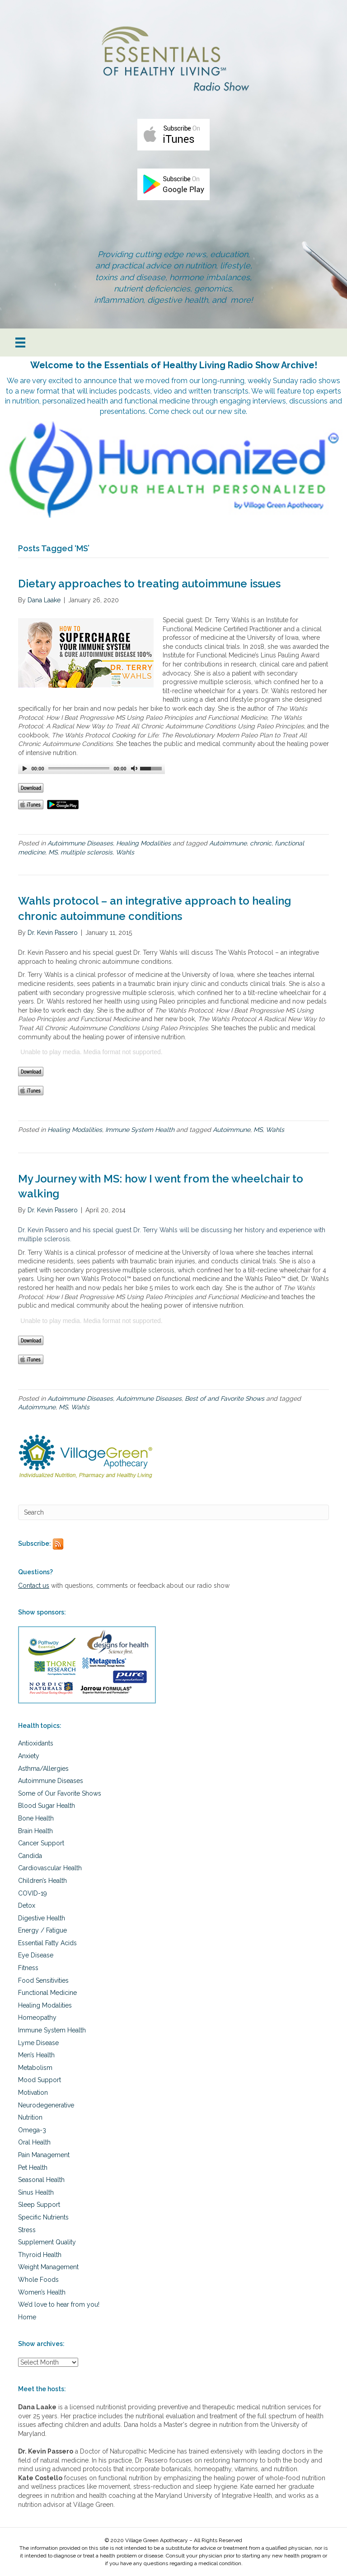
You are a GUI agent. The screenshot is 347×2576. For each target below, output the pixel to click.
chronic (261, 843)
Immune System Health (139, 1129)
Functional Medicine (47, 1992)
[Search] (173, 1512)
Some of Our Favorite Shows (59, 1793)
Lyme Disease (38, 2042)
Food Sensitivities (43, 1980)
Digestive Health (41, 1918)
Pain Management (44, 2154)
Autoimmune (228, 843)
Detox (26, 1905)
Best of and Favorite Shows (224, 1398)
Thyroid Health (39, 2254)
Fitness (28, 1967)
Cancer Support (41, 1843)
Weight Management (48, 2267)
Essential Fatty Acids (47, 1943)
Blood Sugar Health (46, 1805)
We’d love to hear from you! (58, 2304)
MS (52, 852)
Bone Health (36, 1818)
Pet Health (32, 2167)
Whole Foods (38, 2279)
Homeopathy (37, 2017)
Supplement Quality (47, 2242)
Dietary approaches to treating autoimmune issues (149, 583)
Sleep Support (39, 2204)
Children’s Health (42, 1880)
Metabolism (35, 2067)
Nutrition (30, 2117)
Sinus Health (36, 2192)
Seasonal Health (41, 2179)
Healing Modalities (143, 843)
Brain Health (35, 1831)
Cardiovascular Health (50, 1868)
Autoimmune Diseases (80, 843)
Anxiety (28, 1756)
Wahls (125, 852)
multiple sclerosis (87, 852)
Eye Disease (35, 1955)
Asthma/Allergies (43, 1768)
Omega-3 (32, 2130)
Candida (30, 1855)
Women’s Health (42, 2292)
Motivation (33, 2092)
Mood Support (39, 2079)
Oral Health (34, 2142)
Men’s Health (36, 2055)
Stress (27, 2229)
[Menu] (20, 342)
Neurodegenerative (46, 2105)
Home (27, 2317)
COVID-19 (32, 1893)
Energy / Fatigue (42, 1930)
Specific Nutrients (43, 2217)
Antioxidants (35, 1743)
